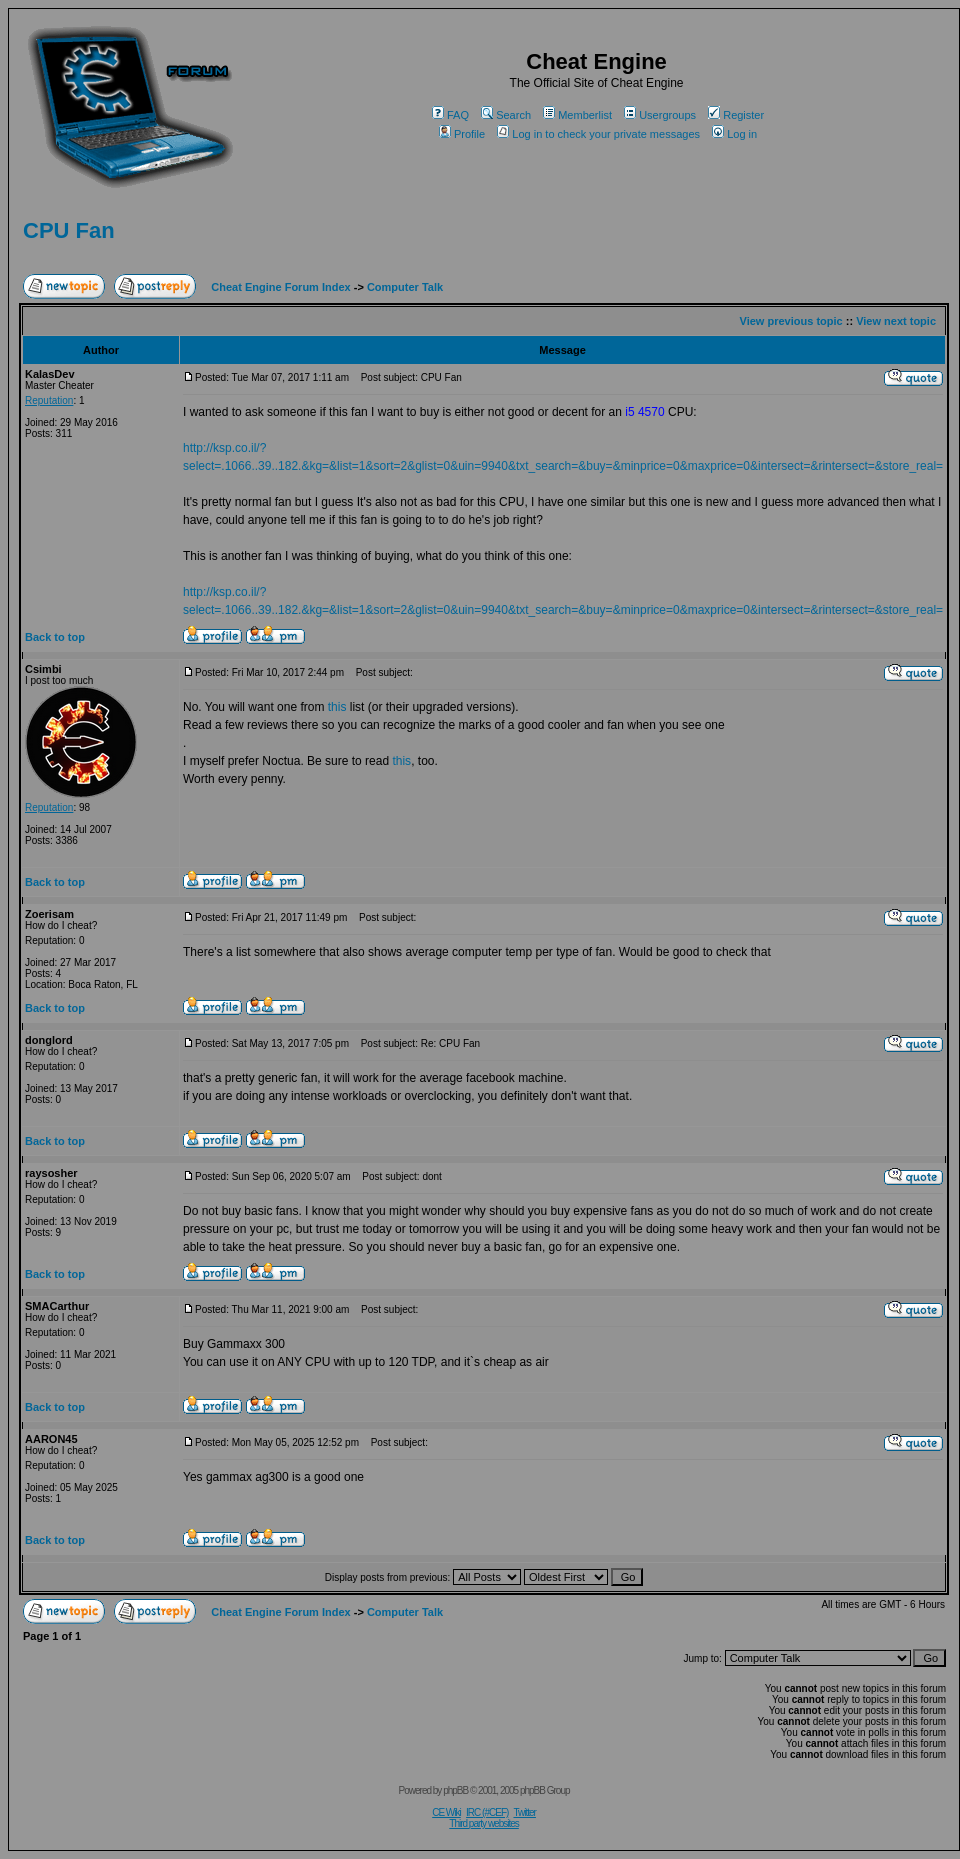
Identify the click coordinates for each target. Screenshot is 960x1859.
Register (736, 115)
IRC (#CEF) (487, 1812)
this (337, 707)
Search (506, 115)
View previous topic (791, 321)
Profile (462, 134)
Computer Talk (405, 287)
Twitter (524, 1812)
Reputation (49, 400)
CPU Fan (69, 230)
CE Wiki (446, 1812)
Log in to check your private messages (598, 134)
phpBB (455, 1790)
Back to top (55, 637)
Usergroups (660, 115)
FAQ (450, 115)
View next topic (896, 321)
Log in (734, 134)
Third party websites (483, 1823)
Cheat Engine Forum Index (280, 287)
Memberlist (577, 115)
